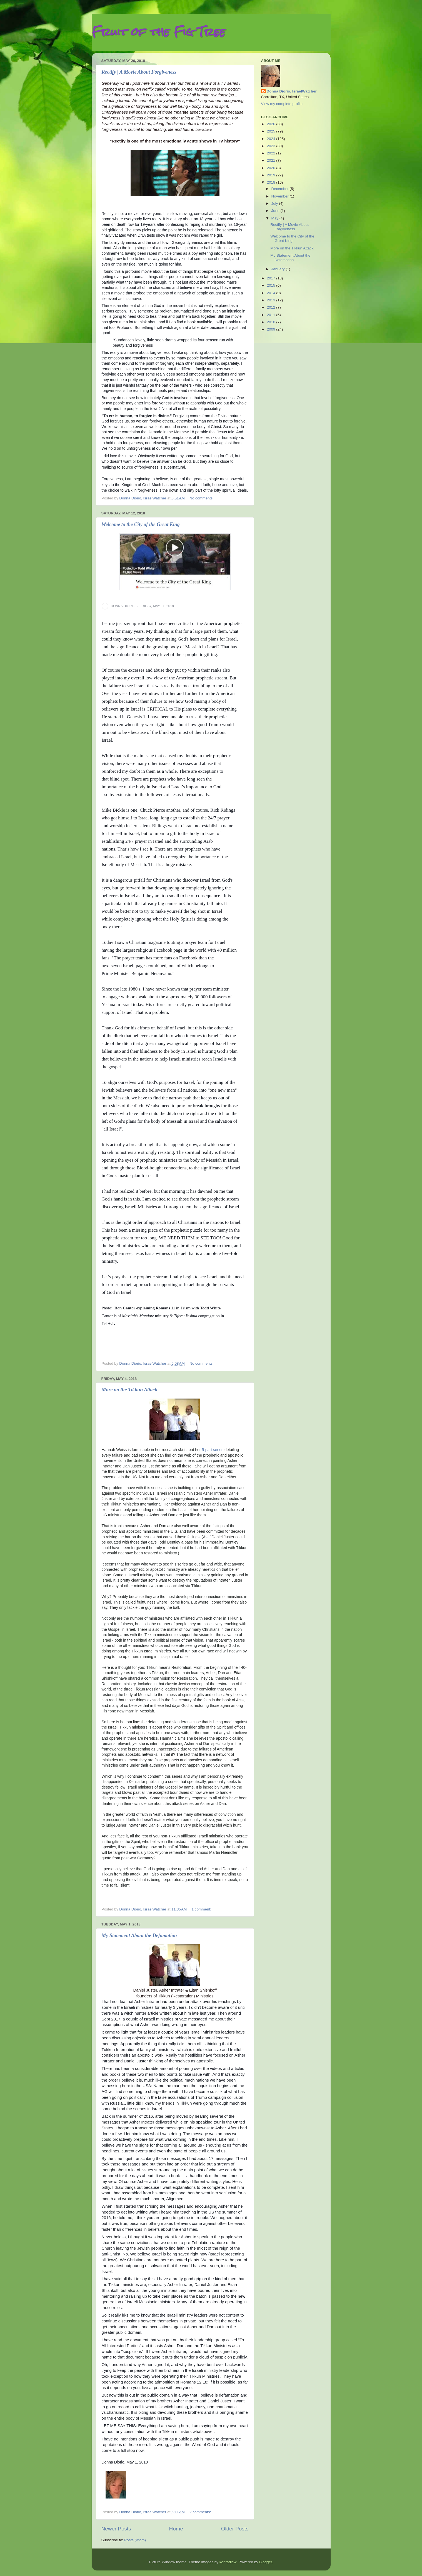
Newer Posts (116, 2529)
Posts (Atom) (135, 2540)
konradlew (227, 2562)
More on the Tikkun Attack (130, 1389)
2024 (271, 139)
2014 (271, 293)
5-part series (212, 1449)
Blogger (265, 2562)
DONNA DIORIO (123, 606)
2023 (271, 146)
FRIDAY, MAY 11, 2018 (157, 606)
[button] (177, 606)
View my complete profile (282, 104)
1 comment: (202, 1909)
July (275, 203)
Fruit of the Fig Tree (158, 32)
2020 (271, 168)
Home (176, 2529)
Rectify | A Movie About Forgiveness (139, 72)
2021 (271, 160)
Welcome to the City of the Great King (141, 524)
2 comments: (200, 2512)
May (275, 218)
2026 (271, 124)
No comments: (202, 498)
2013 (271, 300)
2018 (271, 182)
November (280, 196)
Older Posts (235, 2529)
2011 (271, 315)
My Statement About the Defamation (139, 1935)
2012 (271, 307)
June (276, 211)
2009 (271, 329)
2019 (271, 175)
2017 (271, 278)
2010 (271, 322)
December (280, 189)
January (278, 269)
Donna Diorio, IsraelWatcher (292, 91)
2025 (271, 131)
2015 (271, 285)
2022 (271, 153)
